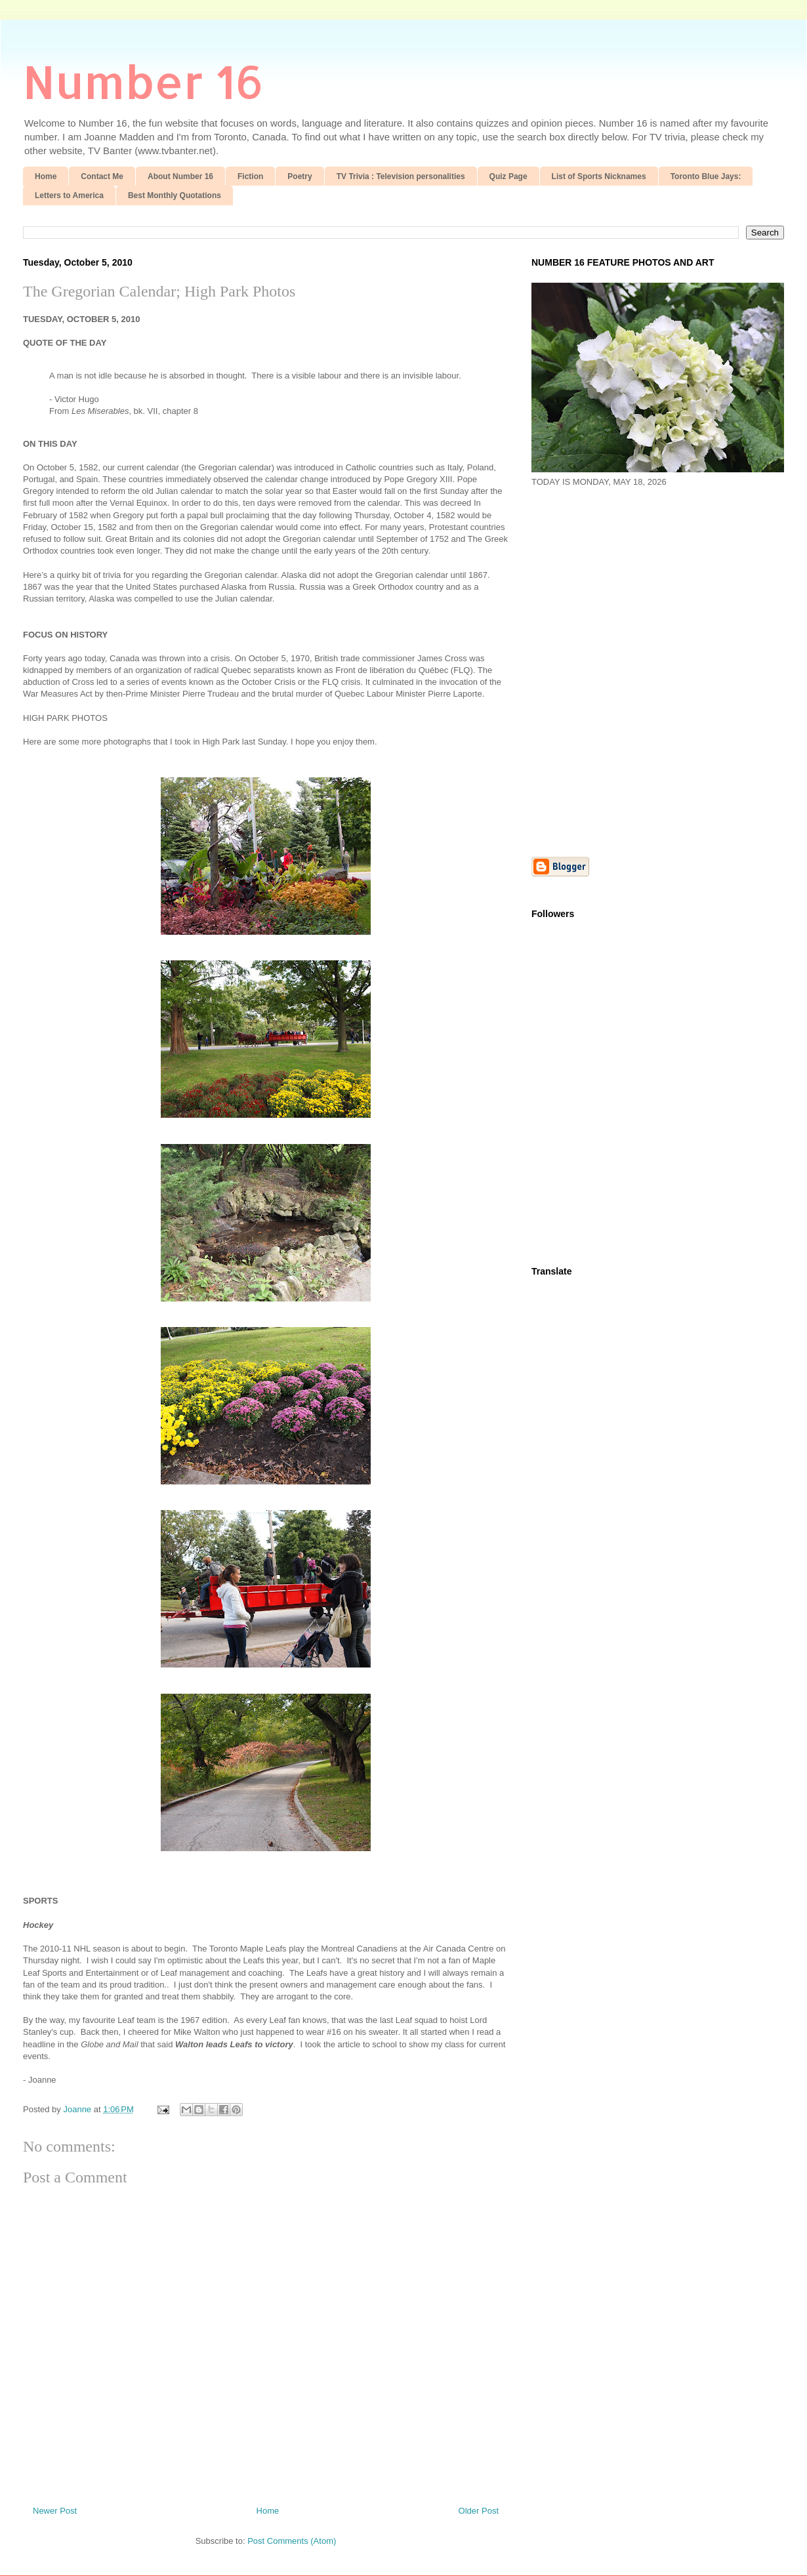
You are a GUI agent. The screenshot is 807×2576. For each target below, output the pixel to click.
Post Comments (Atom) (291, 2541)
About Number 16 (180, 176)
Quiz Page (508, 176)
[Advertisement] (149, 670)
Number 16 (143, 81)
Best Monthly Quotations (174, 195)
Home (45, 176)
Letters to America (69, 195)
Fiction (250, 176)
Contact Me (102, 176)
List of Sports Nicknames (599, 176)
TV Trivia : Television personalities (401, 176)
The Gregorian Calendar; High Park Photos (159, 291)
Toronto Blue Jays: (706, 176)
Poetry (299, 176)
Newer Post (55, 2511)
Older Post (479, 2511)
